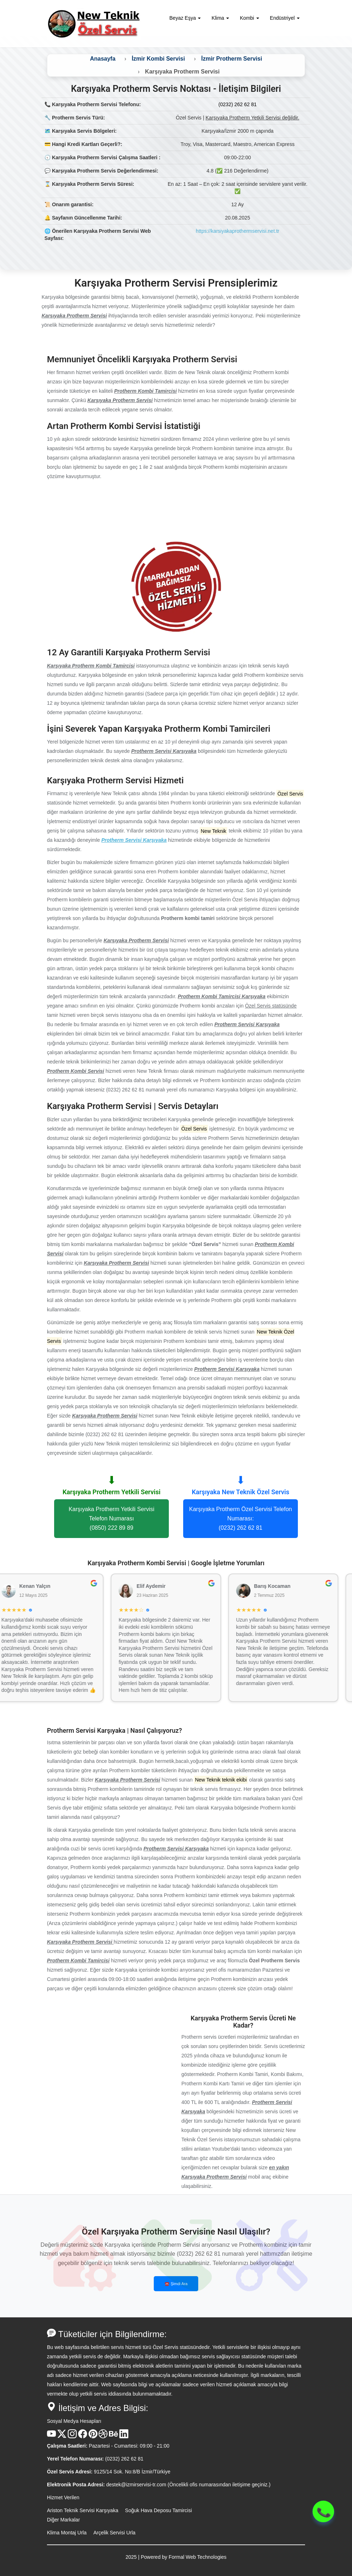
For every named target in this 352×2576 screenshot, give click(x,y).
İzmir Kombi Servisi (158, 59)
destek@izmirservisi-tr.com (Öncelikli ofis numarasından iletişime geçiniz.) (188, 2484)
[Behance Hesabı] (113, 2436)
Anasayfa (102, 59)
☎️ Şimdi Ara (176, 2284)
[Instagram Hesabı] (72, 2436)
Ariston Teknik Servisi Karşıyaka (82, 2510)
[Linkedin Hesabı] (123, 2436)
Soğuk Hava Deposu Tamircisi (158, 2510)
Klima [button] (220, 18)
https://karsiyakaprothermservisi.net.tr (237, 231)
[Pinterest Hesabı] (93, 2436)
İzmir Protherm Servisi (231, 59)
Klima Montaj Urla (66, 2532)
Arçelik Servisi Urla (114, 2532)
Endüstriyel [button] (285, 18)
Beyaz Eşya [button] (185, 18)
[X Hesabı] (61, 2436)
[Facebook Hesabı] (82, 2436)
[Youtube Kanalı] (51, 2436)
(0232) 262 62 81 (237, 104)
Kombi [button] (249, 18)
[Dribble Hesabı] (103, 2436)
